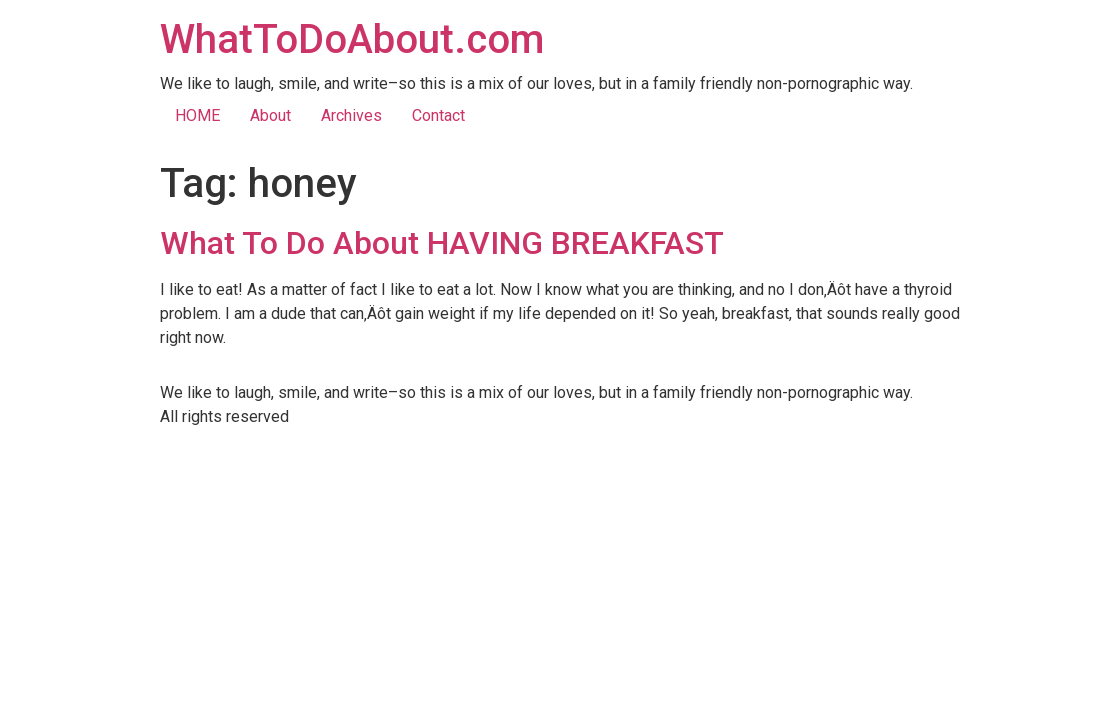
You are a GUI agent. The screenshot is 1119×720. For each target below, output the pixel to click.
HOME (197, 115)
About (270, 115)
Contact (438, 115)
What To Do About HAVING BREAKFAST (442, 243)
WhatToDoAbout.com (352, 39)
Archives (351, 115)
